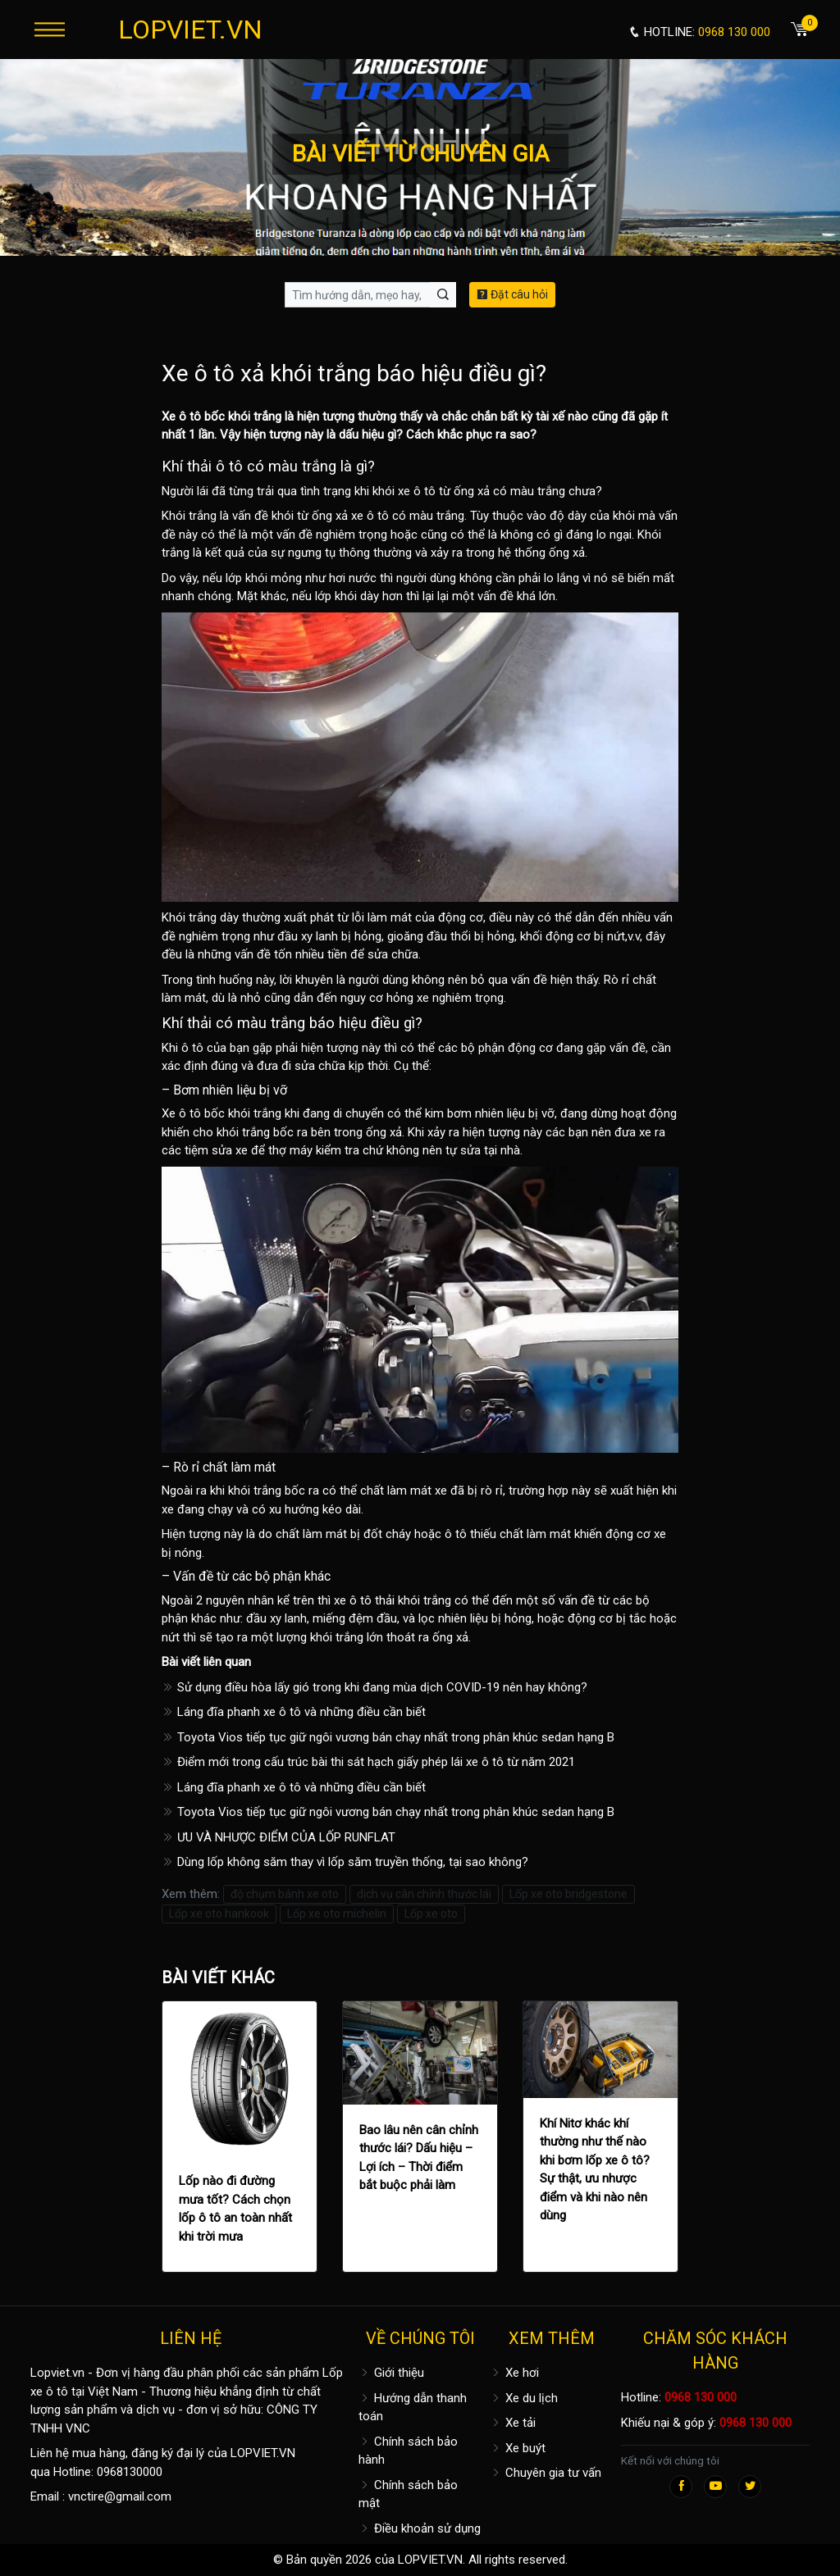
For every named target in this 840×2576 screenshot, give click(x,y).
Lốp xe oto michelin (336, 1913)
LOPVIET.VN (190, 29)
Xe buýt (518, 2448)
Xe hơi (514, 2372)
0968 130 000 (700, 2397)
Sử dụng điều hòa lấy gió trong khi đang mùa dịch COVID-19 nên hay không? (374, 1687)
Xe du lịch (524, 2398)
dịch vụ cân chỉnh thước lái (424, 1893)
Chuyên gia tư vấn (545, 2472)
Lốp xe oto (431, 1913)
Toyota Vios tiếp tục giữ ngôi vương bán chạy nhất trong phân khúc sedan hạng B (388, 1737)
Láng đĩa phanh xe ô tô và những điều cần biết (294, 1711)
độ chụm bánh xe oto (285, 1893)
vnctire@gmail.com (119, 2496)
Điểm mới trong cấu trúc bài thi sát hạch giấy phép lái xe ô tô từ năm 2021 (368, 1762)
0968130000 (129, 2471)
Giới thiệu (391, 2372)
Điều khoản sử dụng (419, 2528)
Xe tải (513, 2422)
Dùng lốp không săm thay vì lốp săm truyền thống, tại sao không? (345, 1862)
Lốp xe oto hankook (219, 1913)
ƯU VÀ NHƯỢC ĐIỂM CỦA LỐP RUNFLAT (278, 1837)
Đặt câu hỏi (512, 294)
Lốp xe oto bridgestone (568, 1893)
